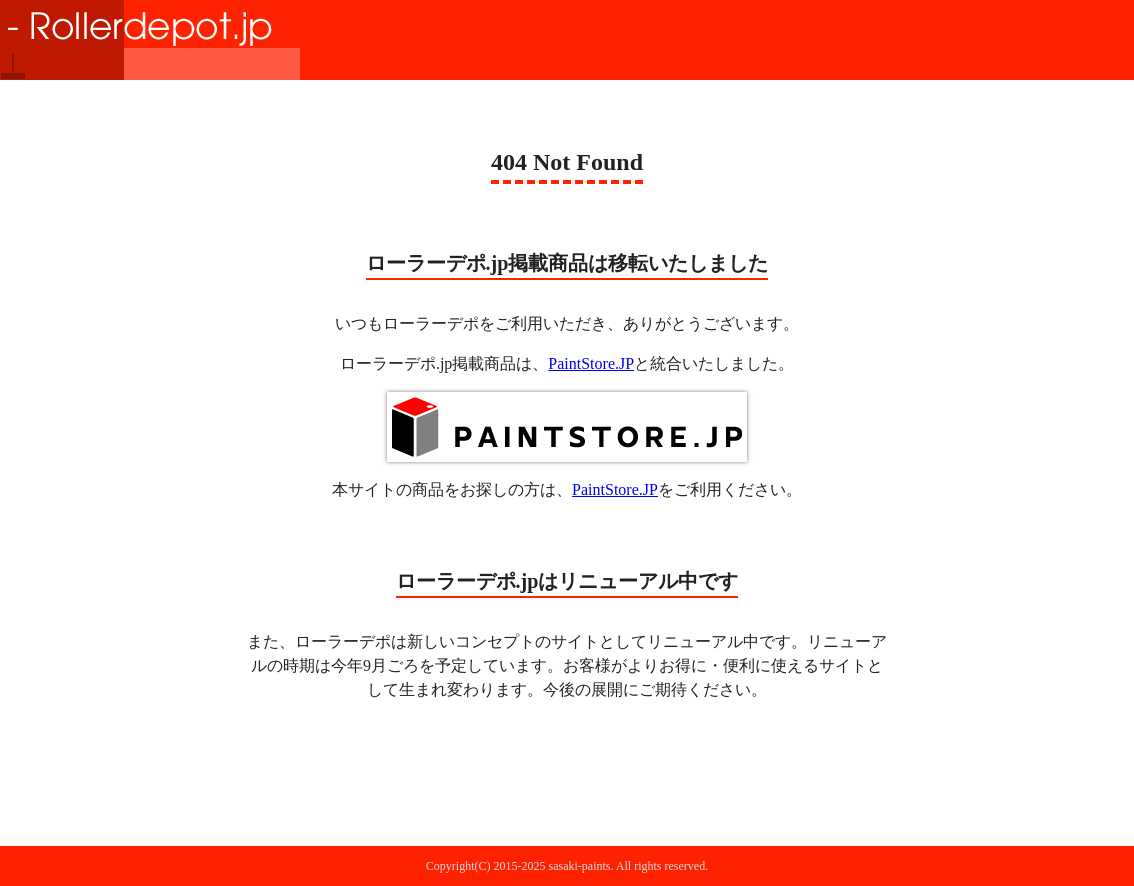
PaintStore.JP (591, 363)
